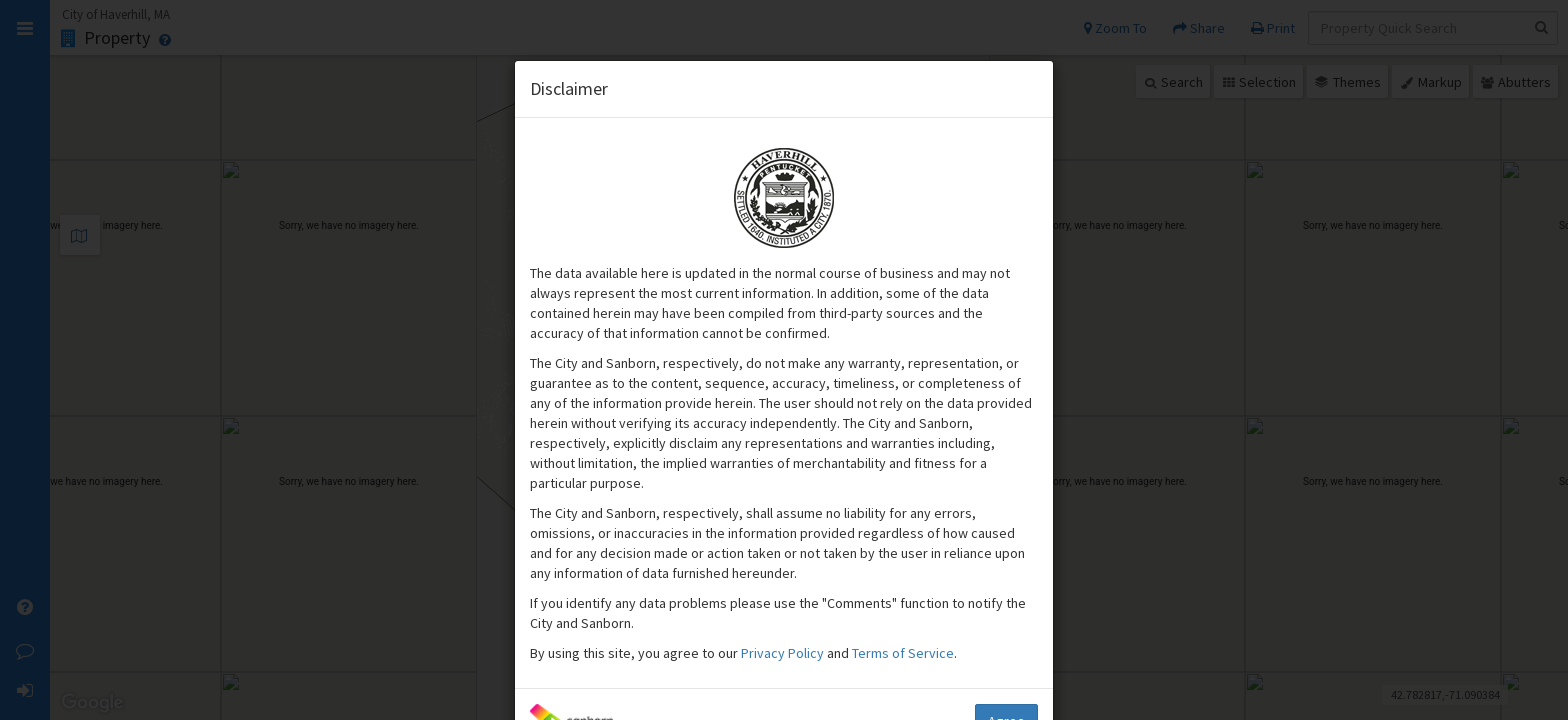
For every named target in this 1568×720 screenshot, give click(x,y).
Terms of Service (903, 653)
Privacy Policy (784, 653)
